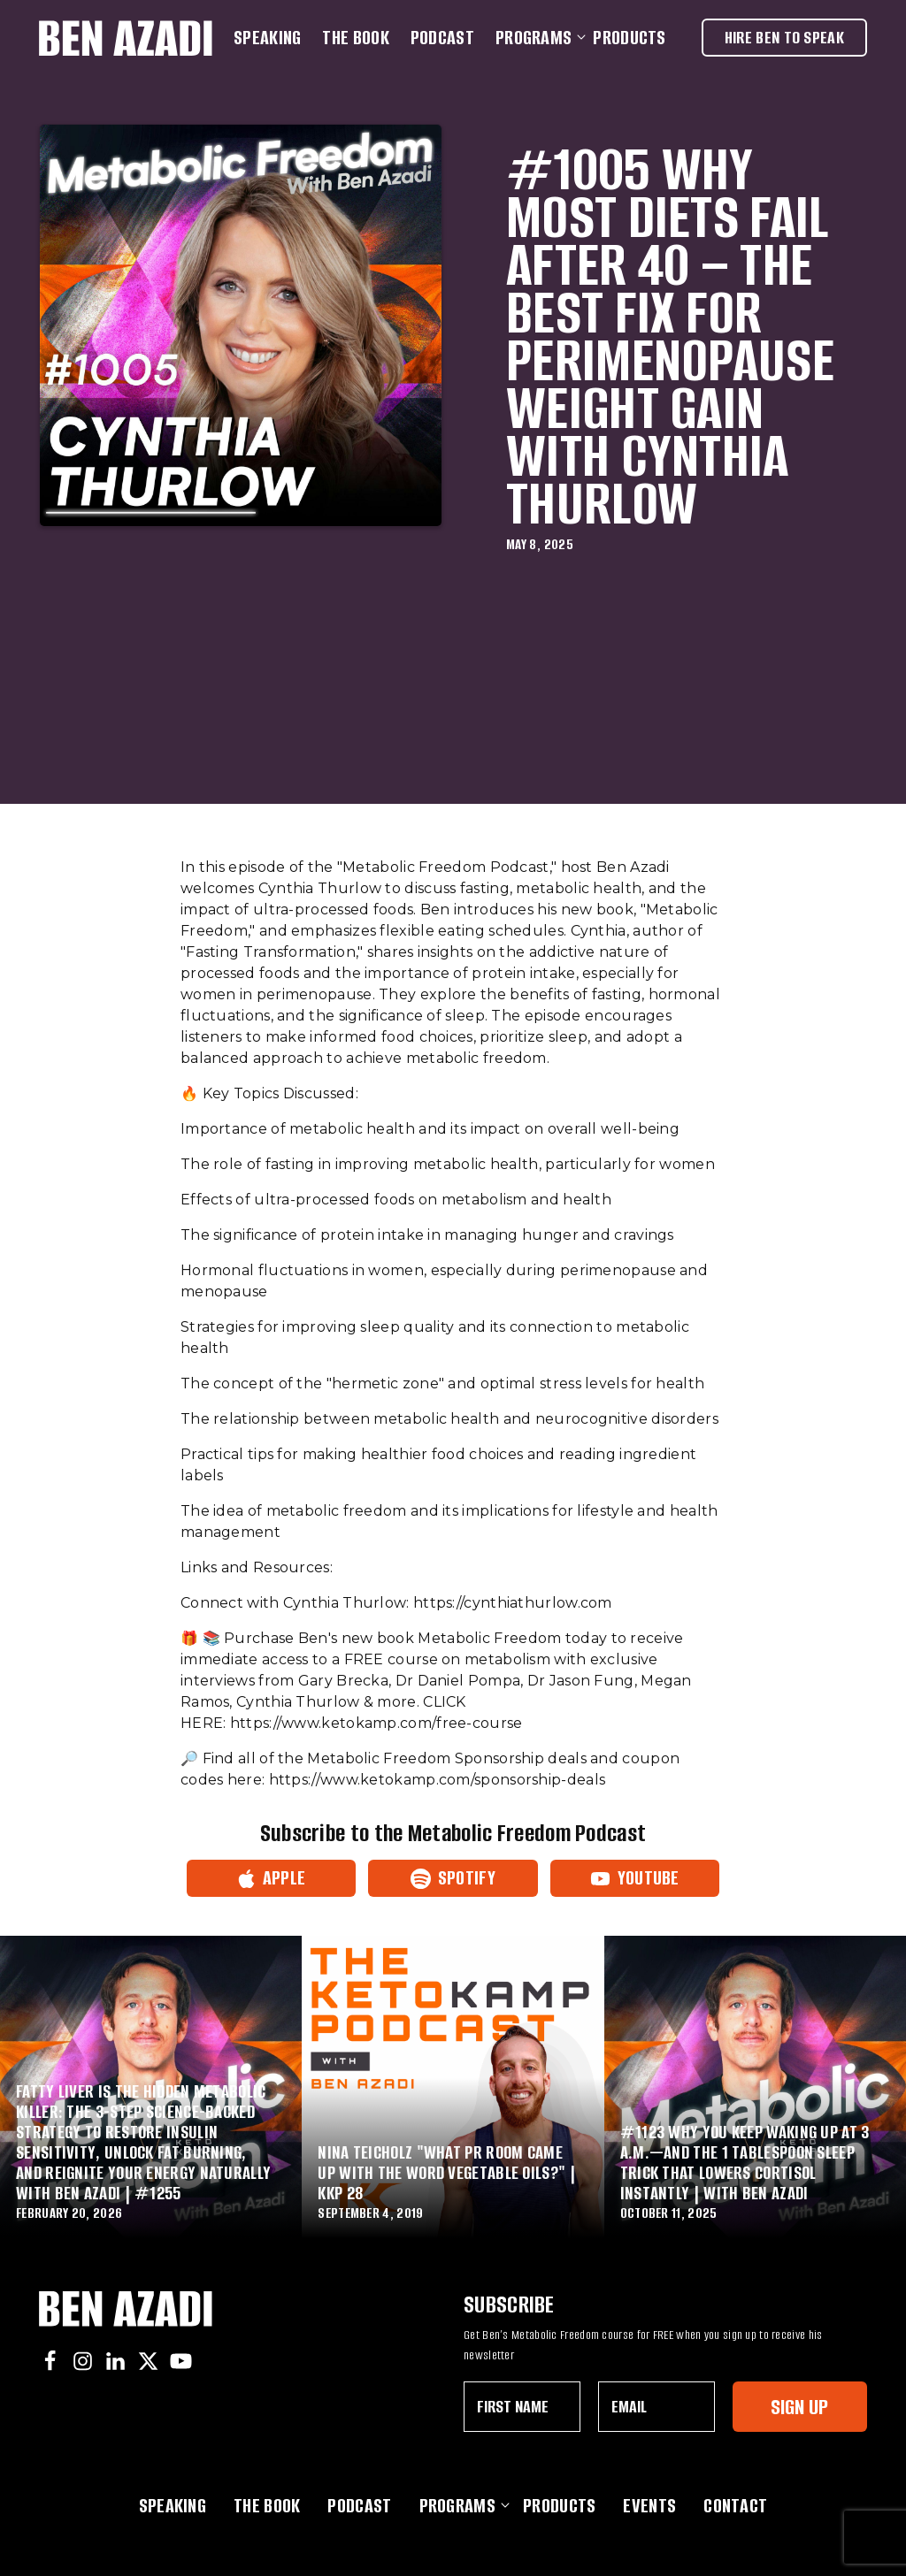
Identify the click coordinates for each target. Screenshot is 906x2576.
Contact (735, 2505)
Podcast (442, 37)
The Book (355, 37)
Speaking (267, 37)
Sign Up (799, 2406)
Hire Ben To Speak (784, 38)
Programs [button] (537, 37)
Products (629, 37)
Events (649, 2505)
